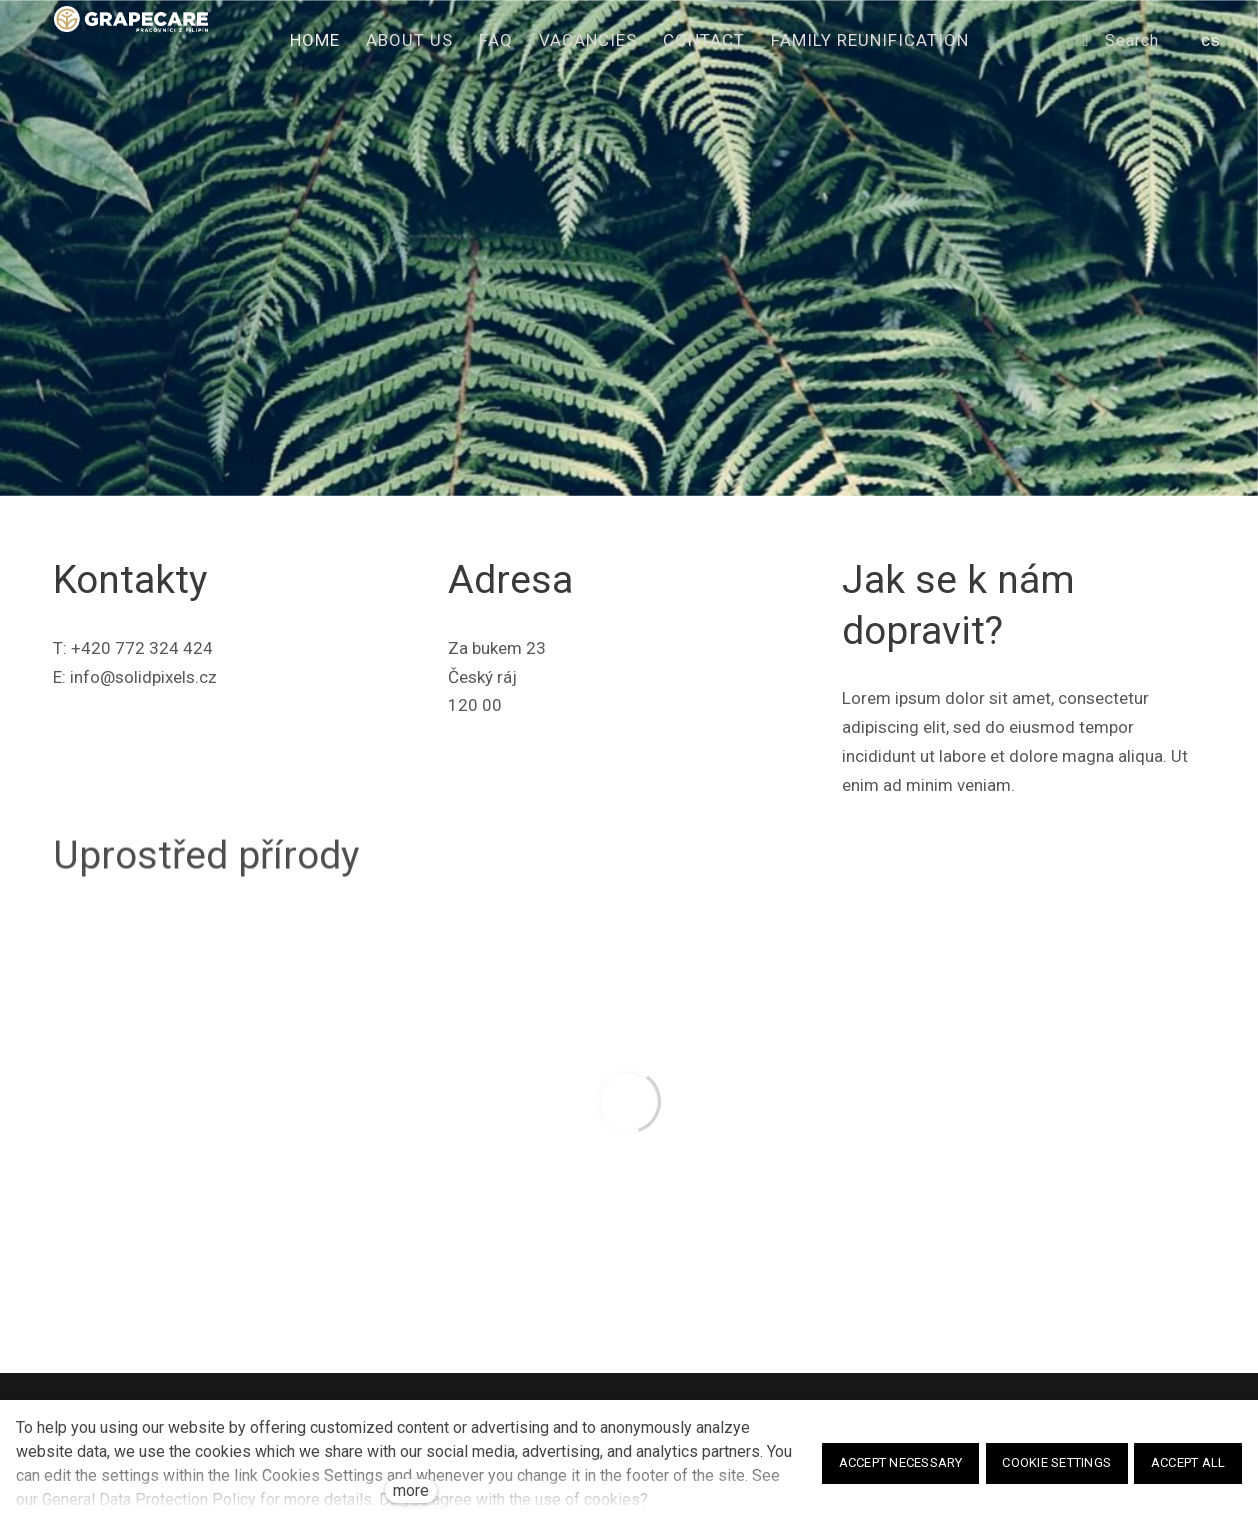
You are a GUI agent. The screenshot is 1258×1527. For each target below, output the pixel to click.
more (411, 1490)
